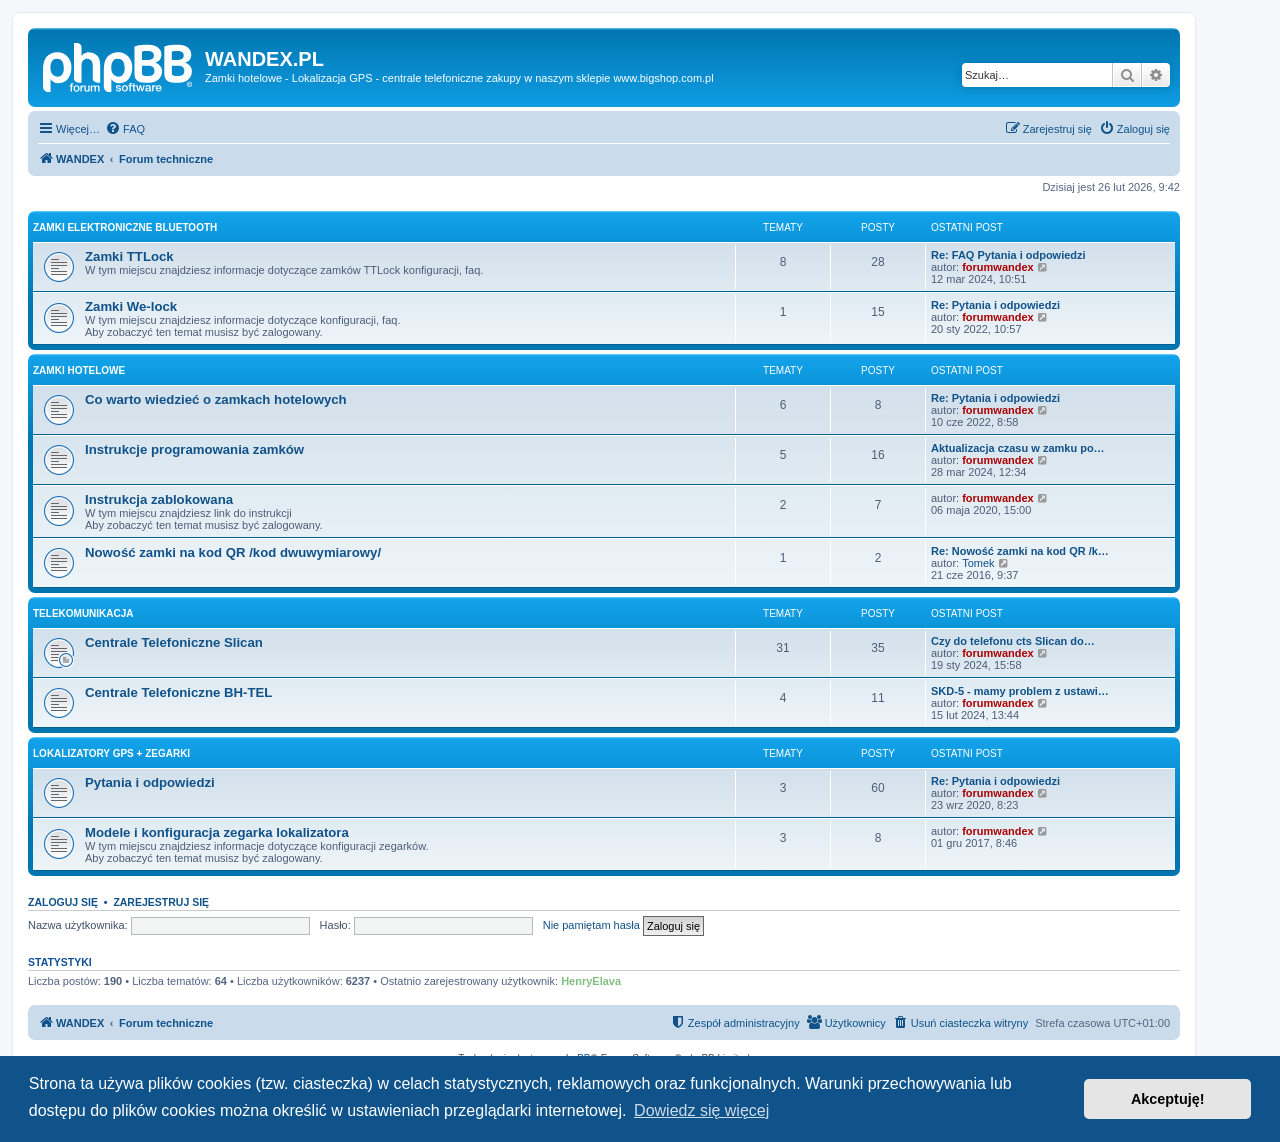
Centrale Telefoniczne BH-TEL (178, 692)
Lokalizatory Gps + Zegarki (111, 753)
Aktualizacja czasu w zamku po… (1018, 448)
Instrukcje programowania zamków (194, 449)
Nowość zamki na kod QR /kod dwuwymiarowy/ (233, 552)
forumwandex (998, 267)
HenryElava (591, 981)
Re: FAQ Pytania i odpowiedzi (1008, 255)
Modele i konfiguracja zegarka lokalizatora (217, 832)
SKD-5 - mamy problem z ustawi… (1020, 691)
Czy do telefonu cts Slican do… (1013, 641)
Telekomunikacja (83, 613)
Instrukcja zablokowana (159, 499)
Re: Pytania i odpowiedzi (995, 305)
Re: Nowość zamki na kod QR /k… (1020, 551)
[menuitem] (125, 129)
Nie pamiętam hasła (591, 925)
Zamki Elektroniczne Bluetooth (125, 227)
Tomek (978, 563)
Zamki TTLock (129, 256)
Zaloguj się (63, 902)
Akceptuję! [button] (1168, 1099)
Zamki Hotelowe (79, 370)
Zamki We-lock (131, 306)
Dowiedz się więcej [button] (701, 1110)
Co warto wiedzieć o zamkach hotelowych (216, 399)
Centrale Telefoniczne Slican (174, 642)
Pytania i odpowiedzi (150, 782)
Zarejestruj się (161, 902)
